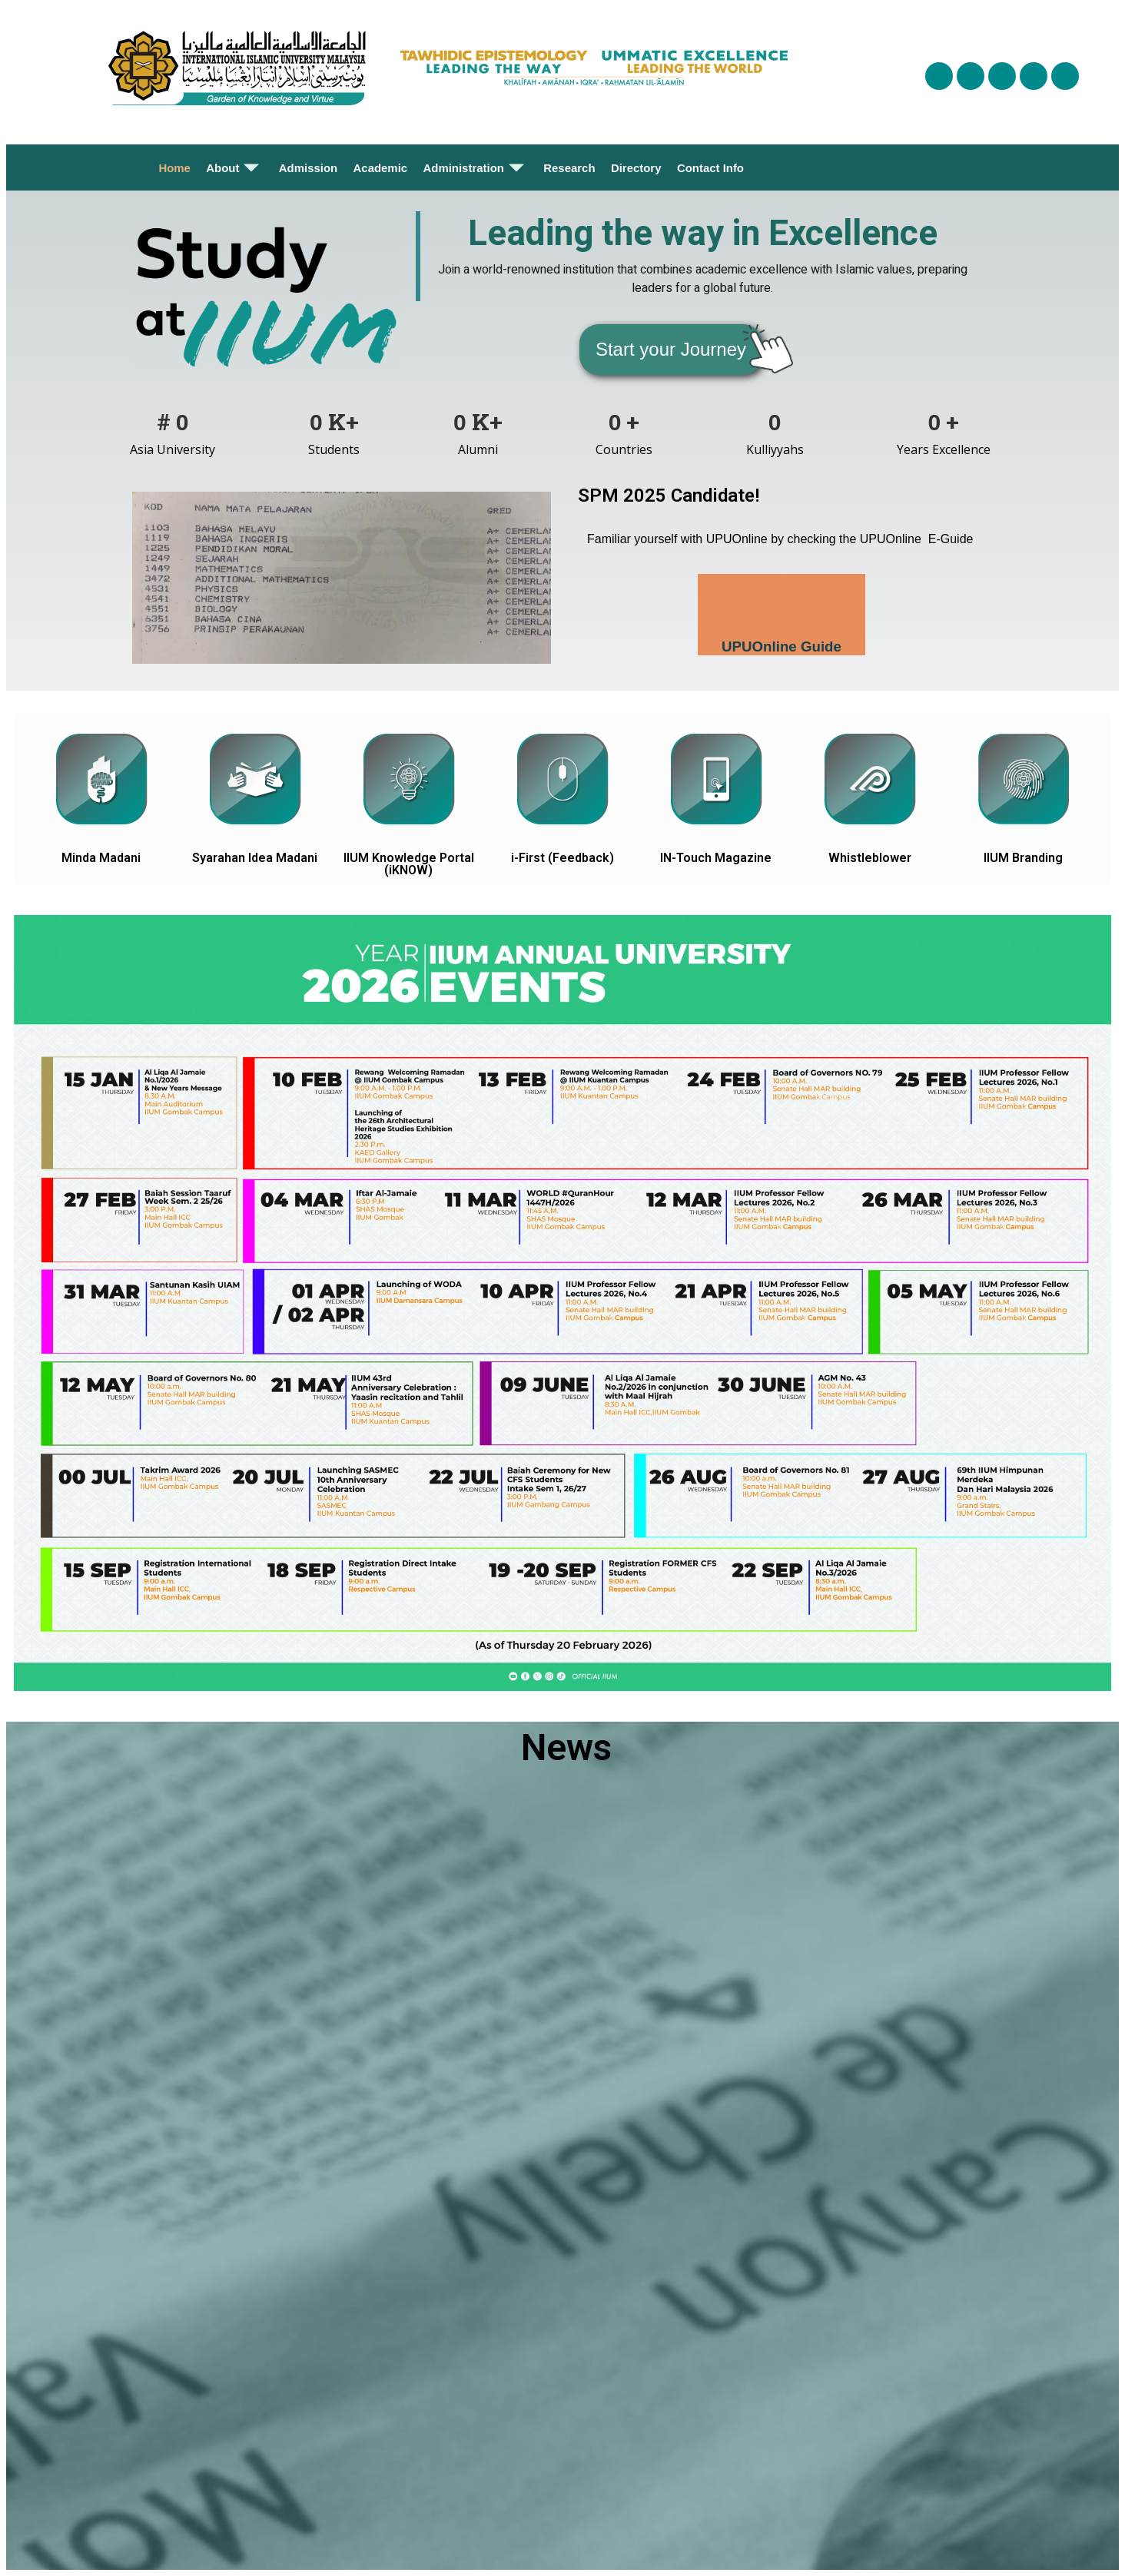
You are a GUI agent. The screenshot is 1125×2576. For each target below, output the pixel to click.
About (234, 167)
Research (569, 167)
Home (175, 167)
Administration (475, 167)
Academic (380, 167)
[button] (670, 349)
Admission (308, 167)
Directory (636, 167)
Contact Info (710, 167)
